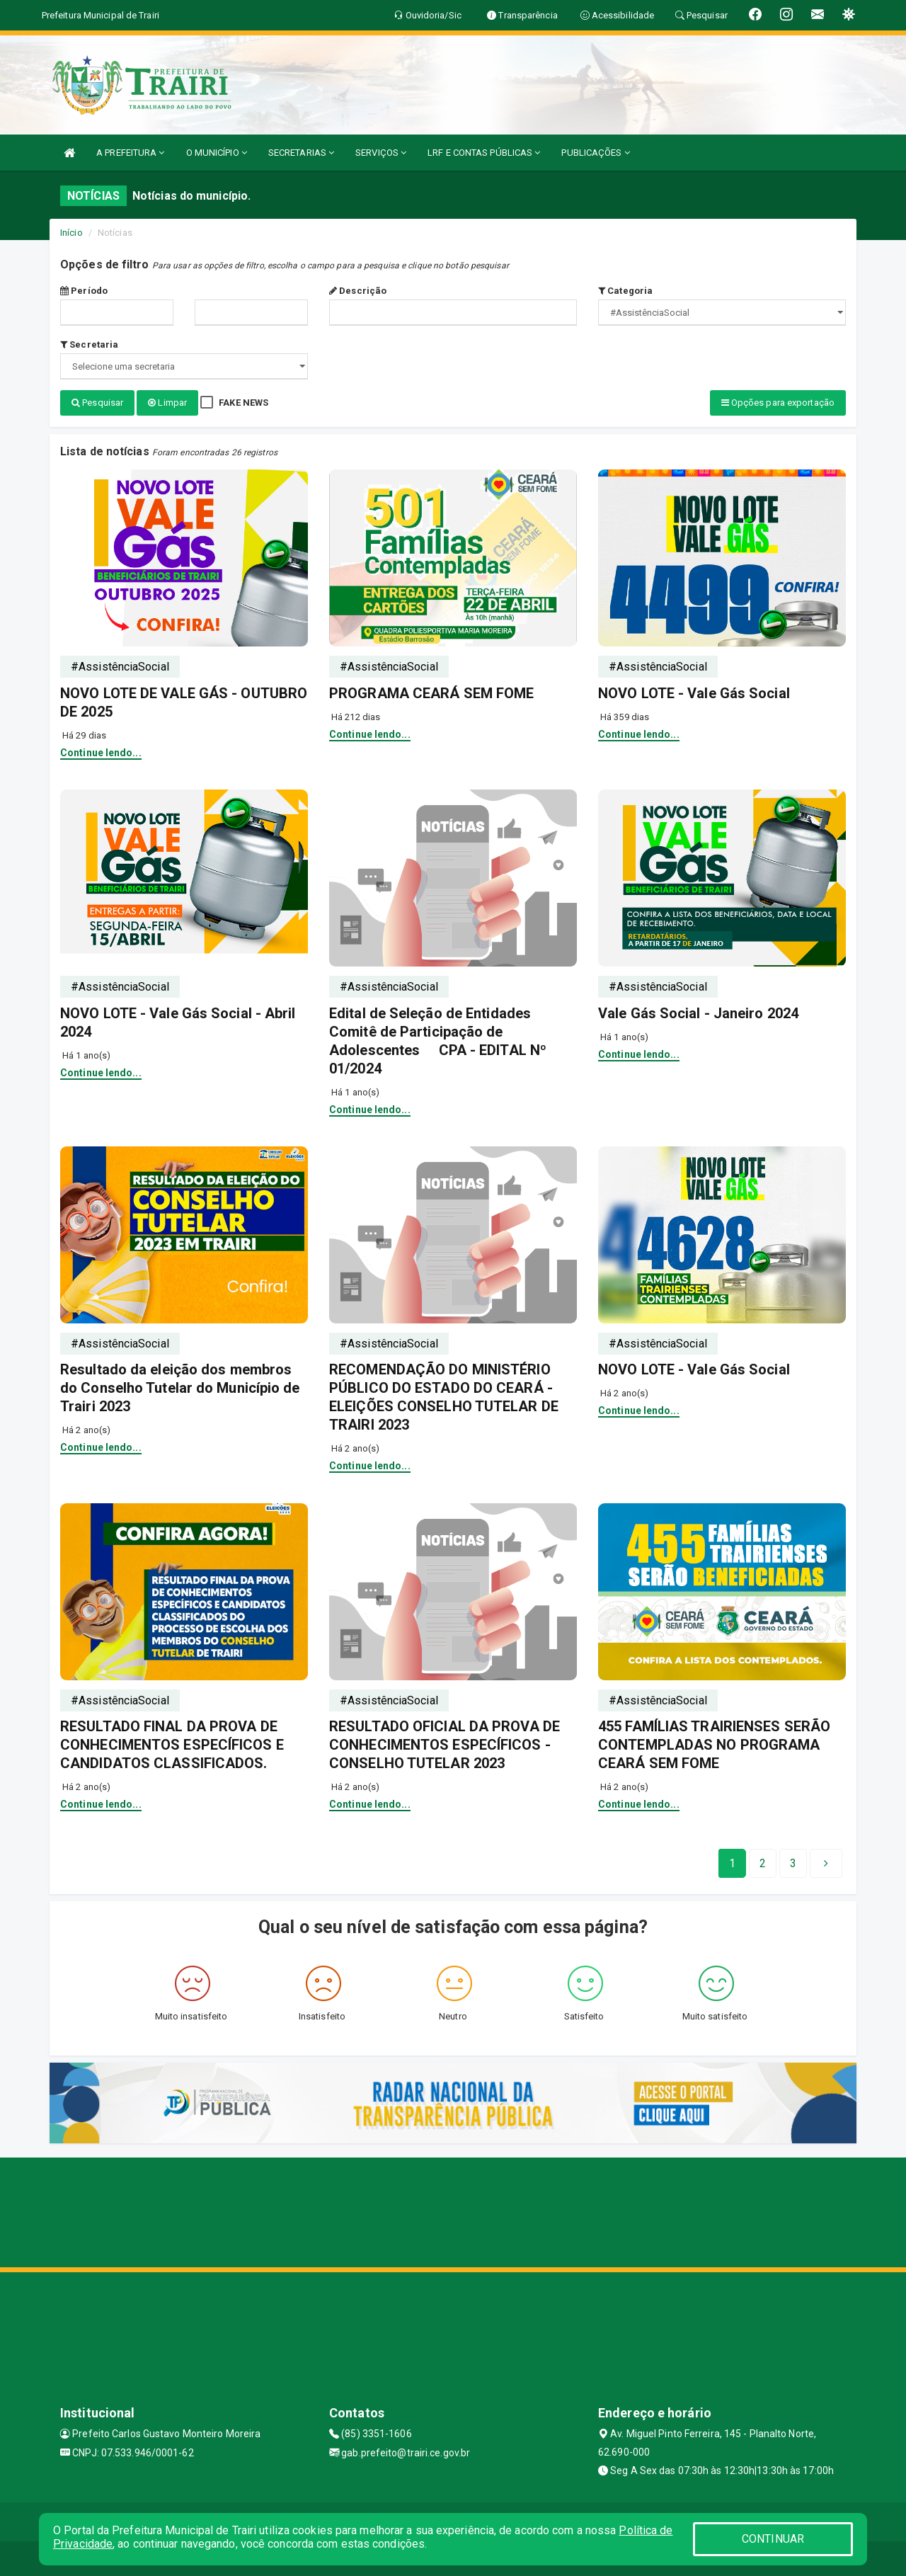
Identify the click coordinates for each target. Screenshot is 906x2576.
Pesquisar (97, 402)
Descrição (357, 290)
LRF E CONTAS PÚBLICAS (484, 152)
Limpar (167, 402)
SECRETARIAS (301, 152)
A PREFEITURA (130, 152)
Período (84, 290)
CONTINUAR (773, 2539)
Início (71, 232)
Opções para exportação (778, 402)
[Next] (793, 1862)
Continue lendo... (101, 751)
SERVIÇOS (380, 152)
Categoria (625, 290)
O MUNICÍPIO (216, 152)
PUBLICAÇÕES (595, 152)
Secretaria (89, 344)
